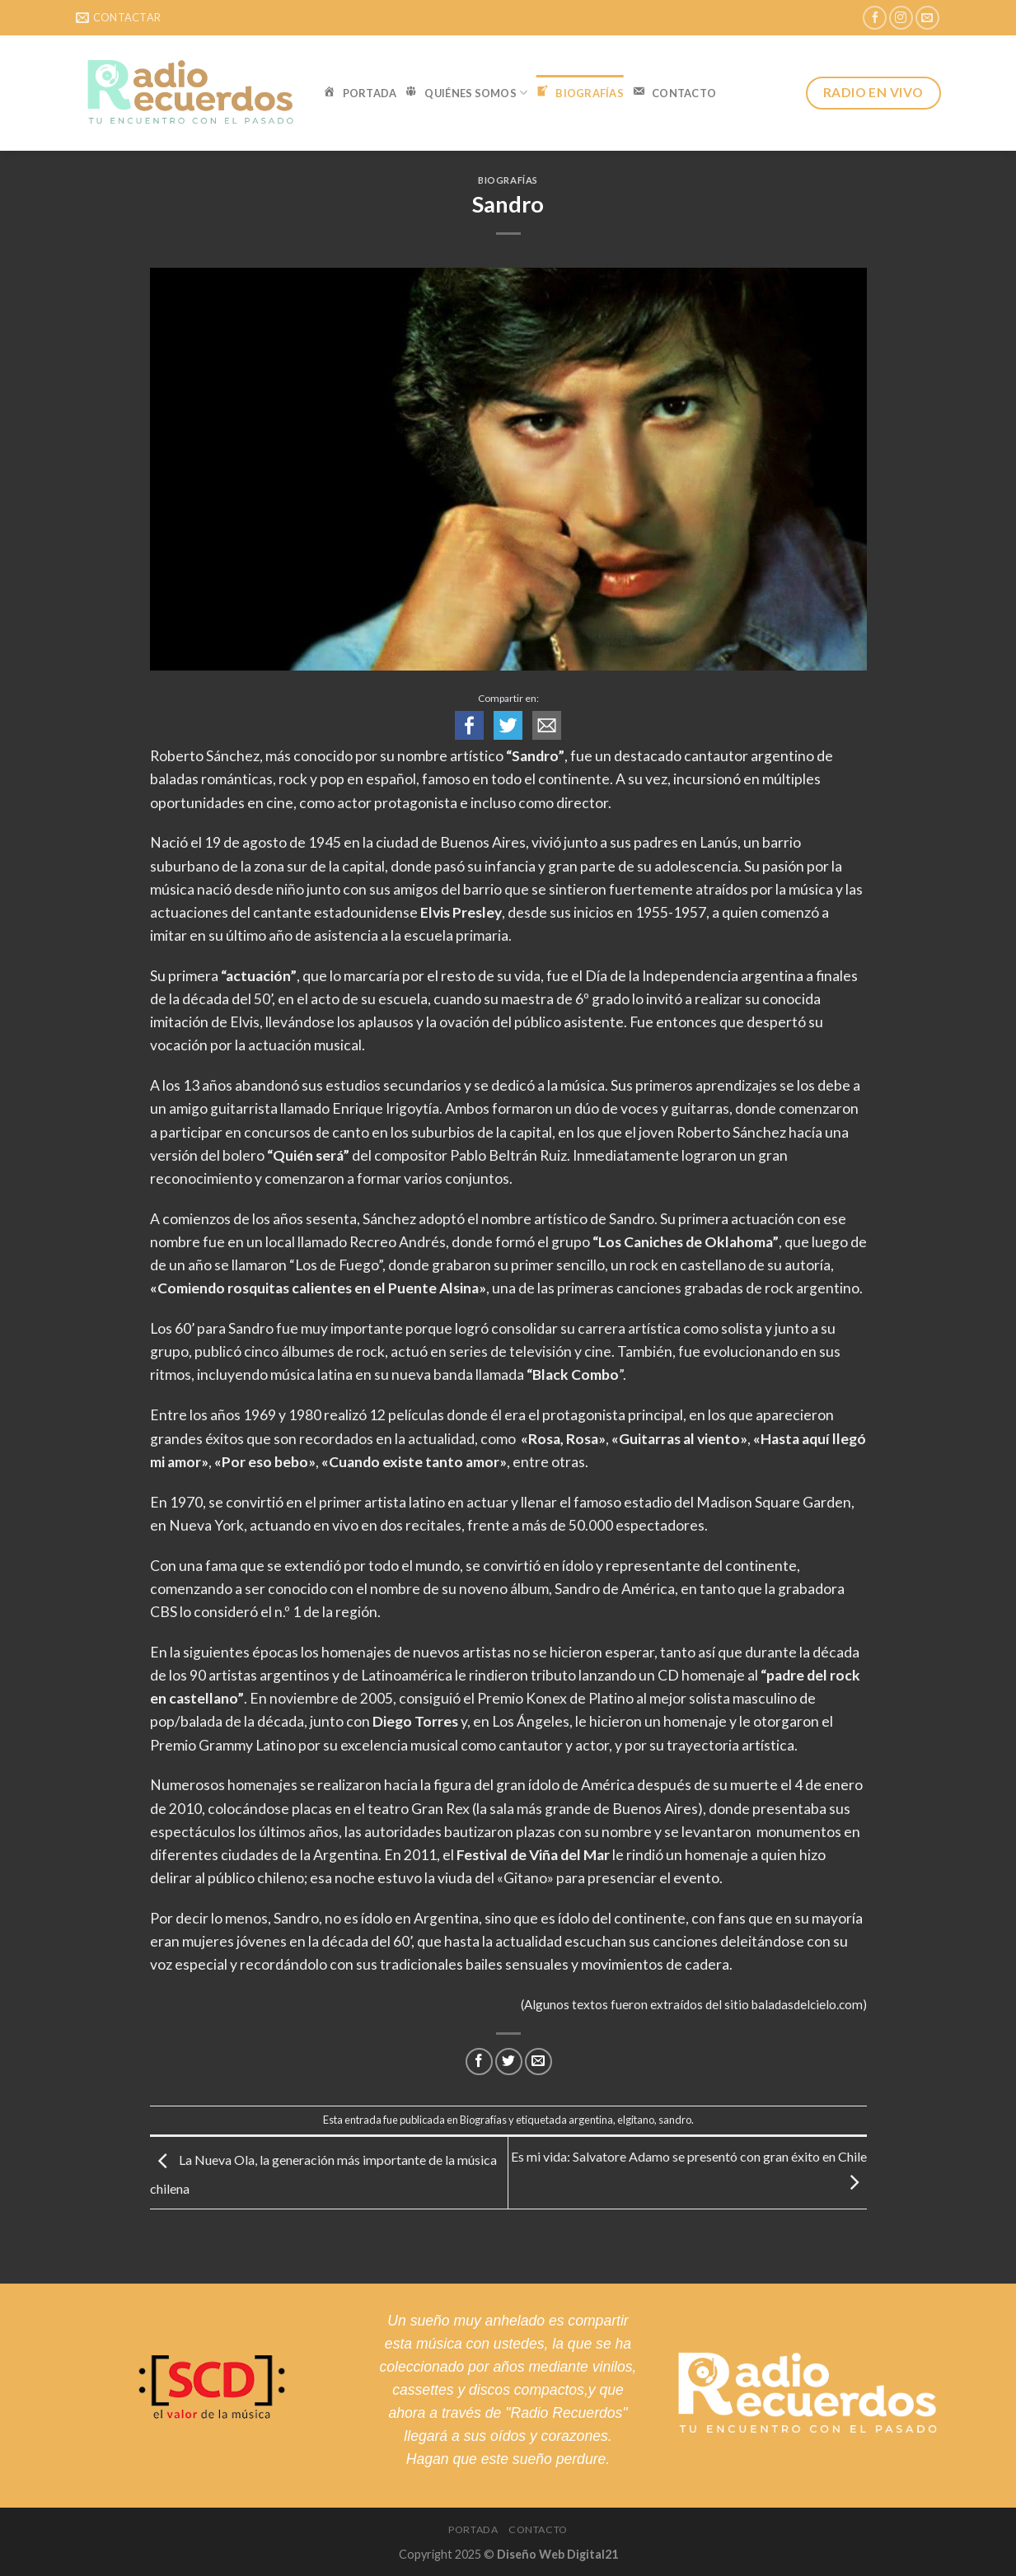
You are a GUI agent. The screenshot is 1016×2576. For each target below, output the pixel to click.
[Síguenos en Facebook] (875, 18)
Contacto (538, 2529)
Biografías (508, 180)
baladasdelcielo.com (807, 2004)
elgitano (635, 2119)
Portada (473, 2529)
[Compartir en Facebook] (479, 2061)
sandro (674, 2119)
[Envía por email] (538, 2061)
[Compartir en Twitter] (508, 2061)
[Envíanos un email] (927, 18)
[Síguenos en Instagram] (901, 18)
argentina (591, 2119)
